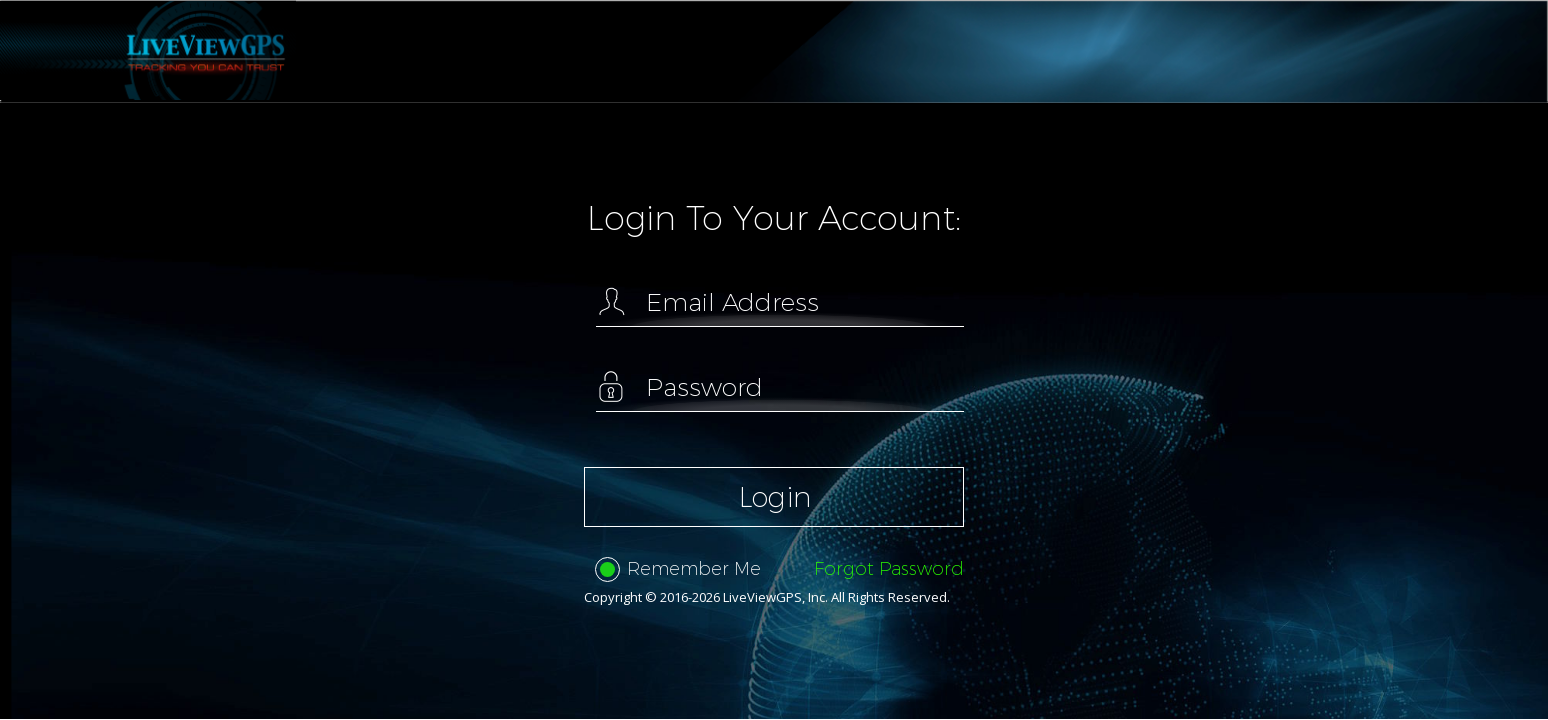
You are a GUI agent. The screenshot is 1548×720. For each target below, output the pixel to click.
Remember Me (678, 569)
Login (774, 497)
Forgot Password (889, 569)
